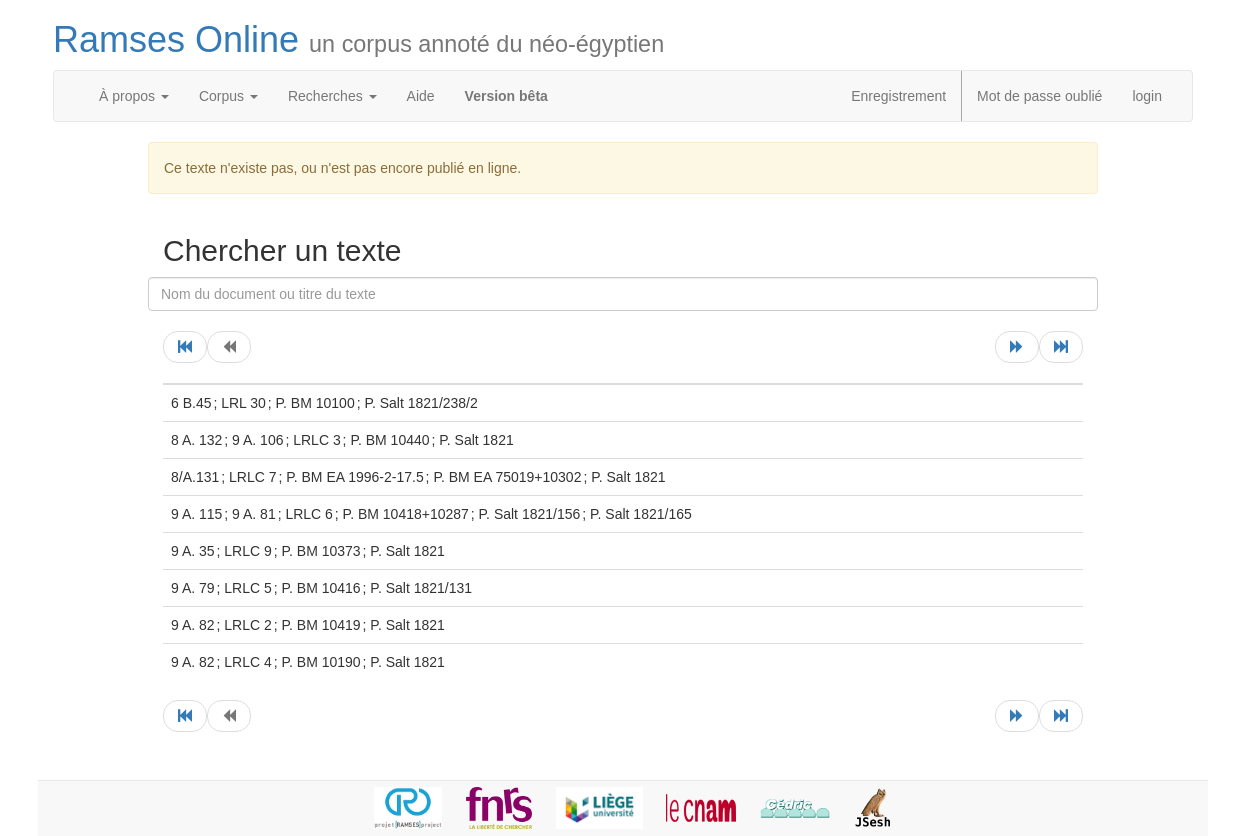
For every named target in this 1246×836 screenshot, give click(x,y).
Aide (421, 96)
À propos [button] (134, 96)
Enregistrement (898, 96)
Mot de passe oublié (1039, 96)
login (1147, 96)
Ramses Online (358, 39)
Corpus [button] (228, 96)
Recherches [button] (332, 96)
